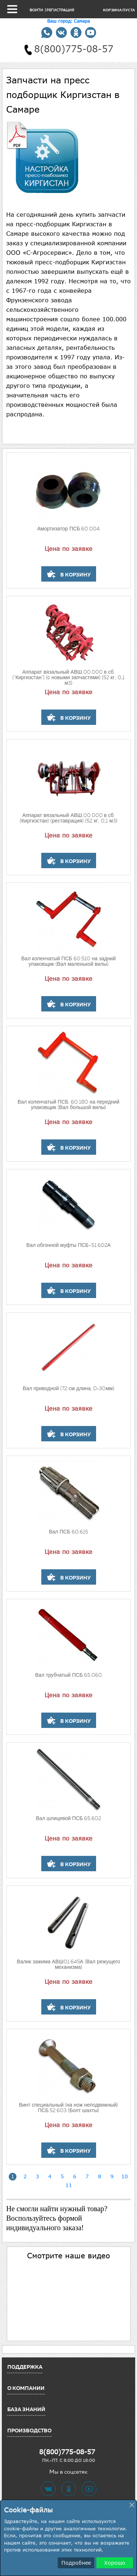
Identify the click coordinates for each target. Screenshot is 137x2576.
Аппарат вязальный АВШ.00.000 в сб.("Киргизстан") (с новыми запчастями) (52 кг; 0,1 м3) (68, 677)
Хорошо (114, 2563)
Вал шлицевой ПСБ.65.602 (68, 1819)
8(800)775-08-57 (67, 2452)
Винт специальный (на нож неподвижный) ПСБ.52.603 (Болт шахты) (68, 2108)
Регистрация (60, 10)
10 (124, 2176)
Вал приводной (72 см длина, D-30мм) (68, 1389)
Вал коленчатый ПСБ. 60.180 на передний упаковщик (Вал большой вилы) (68, 1105)
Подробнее (76, 2563)
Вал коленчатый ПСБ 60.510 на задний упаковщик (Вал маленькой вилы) (68, 961)
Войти (36, 10)
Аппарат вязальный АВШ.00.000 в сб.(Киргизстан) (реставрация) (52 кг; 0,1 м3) (68, 818)
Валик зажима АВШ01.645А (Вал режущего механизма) (68, 1964)
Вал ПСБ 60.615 (68, 1532)
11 (68, 2185)
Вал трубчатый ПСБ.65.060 (68, 1675)
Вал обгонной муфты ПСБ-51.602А (68, 1245)
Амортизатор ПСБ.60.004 (68, 529)
